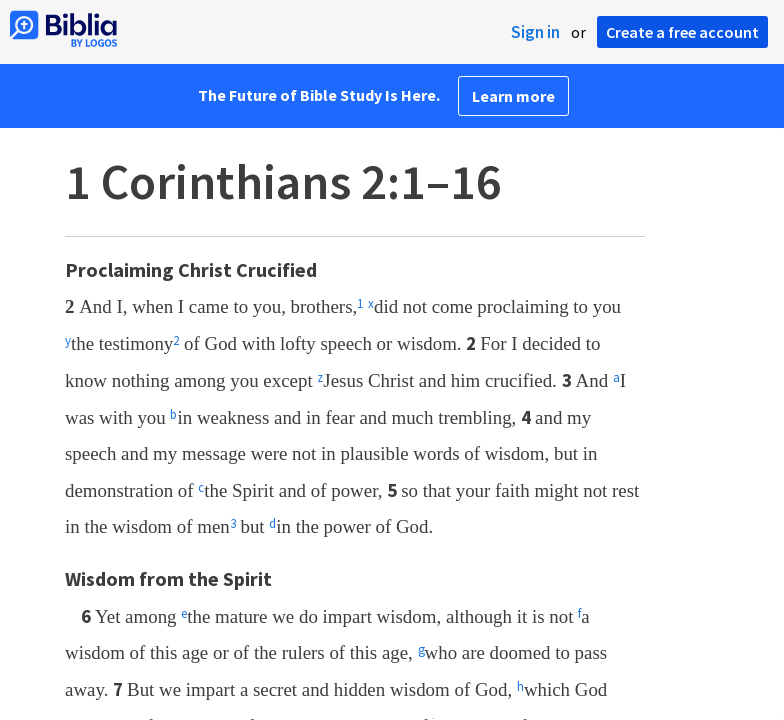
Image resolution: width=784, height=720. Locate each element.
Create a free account (682, 32)
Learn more (513, 96)
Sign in (535, 32)
